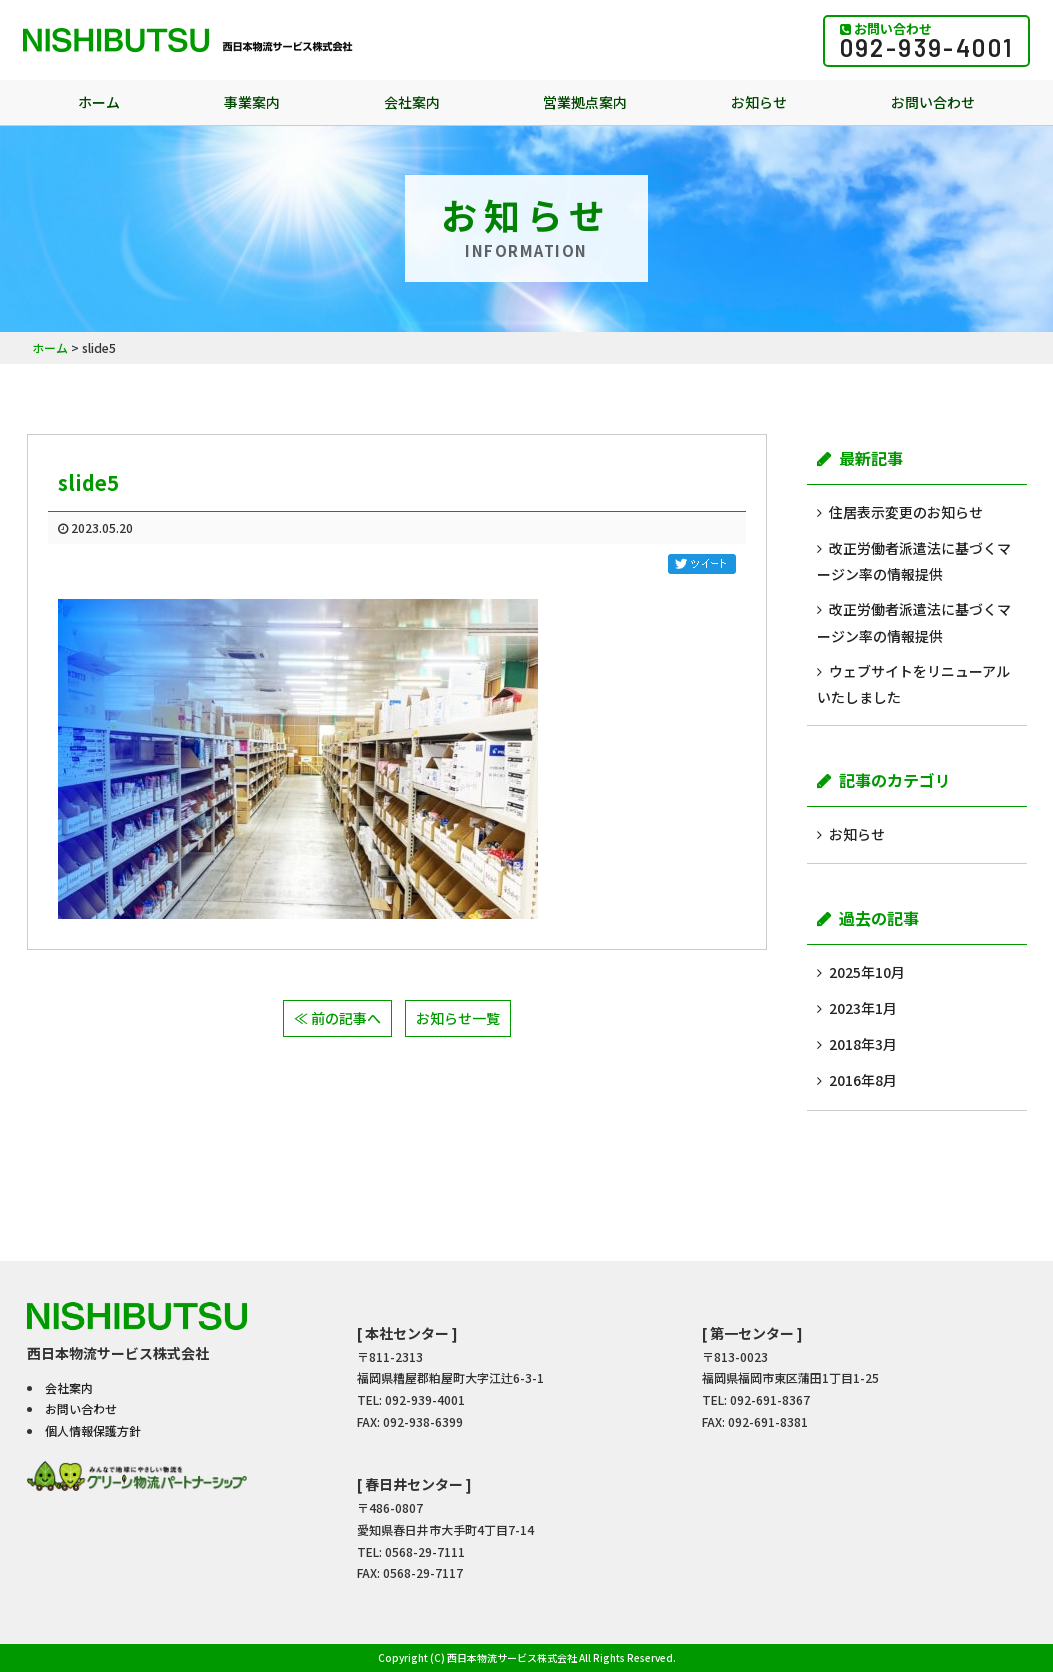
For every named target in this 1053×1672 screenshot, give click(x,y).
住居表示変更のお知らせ (906, 512)
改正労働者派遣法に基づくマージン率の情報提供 (914, 561)
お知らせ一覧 (458, 1018)
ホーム (99, 102)
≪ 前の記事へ (337, 1018)
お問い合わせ (933, 102)
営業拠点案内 (585, 102)
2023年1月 (863, 1008)
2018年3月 (863, 1044)
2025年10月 (867, 972)
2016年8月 (863, 1080)
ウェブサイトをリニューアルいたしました (913, 684)
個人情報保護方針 (93, 1430)
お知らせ (759, 102)
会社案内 (412, 102)
